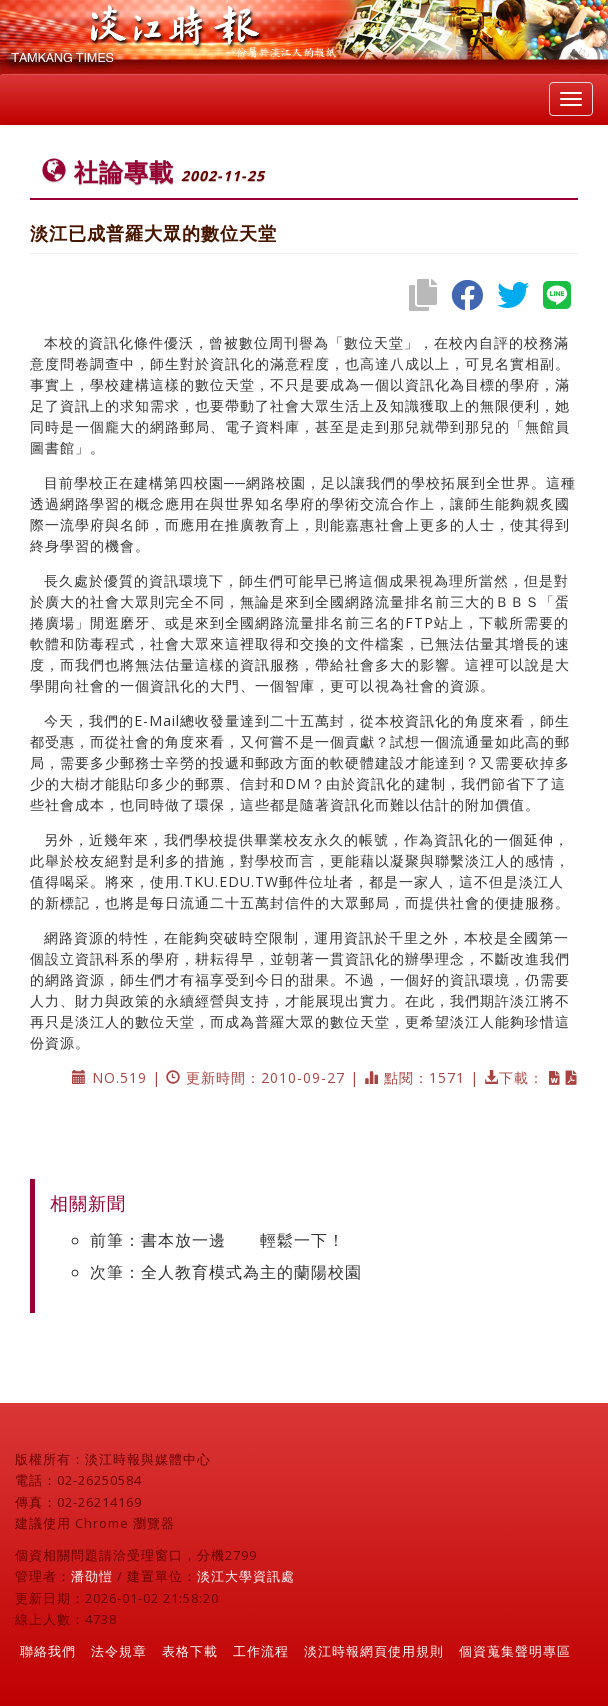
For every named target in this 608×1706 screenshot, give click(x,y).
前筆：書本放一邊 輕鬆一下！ (217, 1240)
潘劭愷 (92, 1576)
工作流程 (261, 1651)
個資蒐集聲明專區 (515, 1651)
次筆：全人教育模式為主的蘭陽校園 (226, 1272)
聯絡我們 (48, 1651)
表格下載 (190, 1651)
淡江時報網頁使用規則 (374, 1651)
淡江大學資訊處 (246, 1576)
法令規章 (119, 1651)
